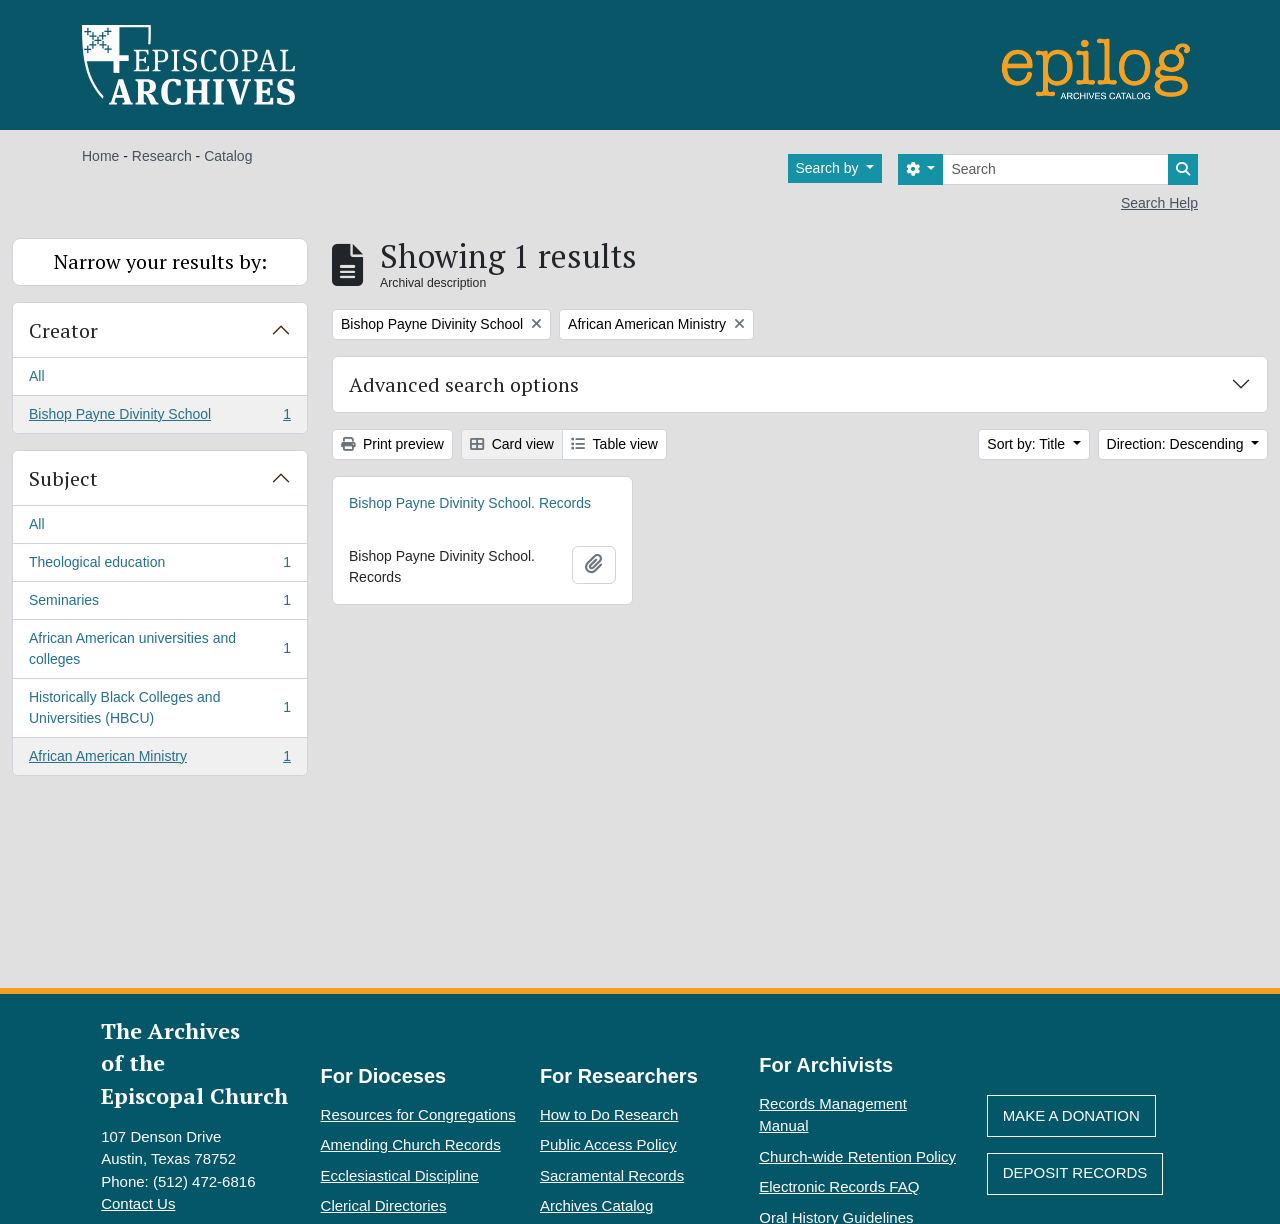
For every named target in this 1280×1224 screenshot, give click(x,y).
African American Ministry (159, 760)
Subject (63, 478)
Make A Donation (1071, 1115)
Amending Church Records (411, 1144)
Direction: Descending (1177, 444)
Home (100, 156)
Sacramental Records (612, 1175)
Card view (512, 444)
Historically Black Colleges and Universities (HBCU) (159, 707)
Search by (829, 168)
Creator (63, 330)
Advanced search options (464, 384)
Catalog (228, 156)
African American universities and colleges (159, 648)
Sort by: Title (1028, 444)
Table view (614, 444)
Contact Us (138, 1203)
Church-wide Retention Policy (857, 1156)
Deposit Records (1075, 1172)
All (37, 376)
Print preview (392, 444)
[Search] (1055, 169)
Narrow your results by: (160, 261)
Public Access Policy (608, 1144)
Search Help (1159, 203)
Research (162, 156)
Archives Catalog (596, 1205)
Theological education (159, 566)
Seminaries (159, 604)
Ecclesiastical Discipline (400, 1175)
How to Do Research (609, 1114)
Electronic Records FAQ (839, 1186)
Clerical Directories (384, 1205)
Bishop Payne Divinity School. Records (470, 503)
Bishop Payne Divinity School (159, 418)
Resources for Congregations (418, 1114)
